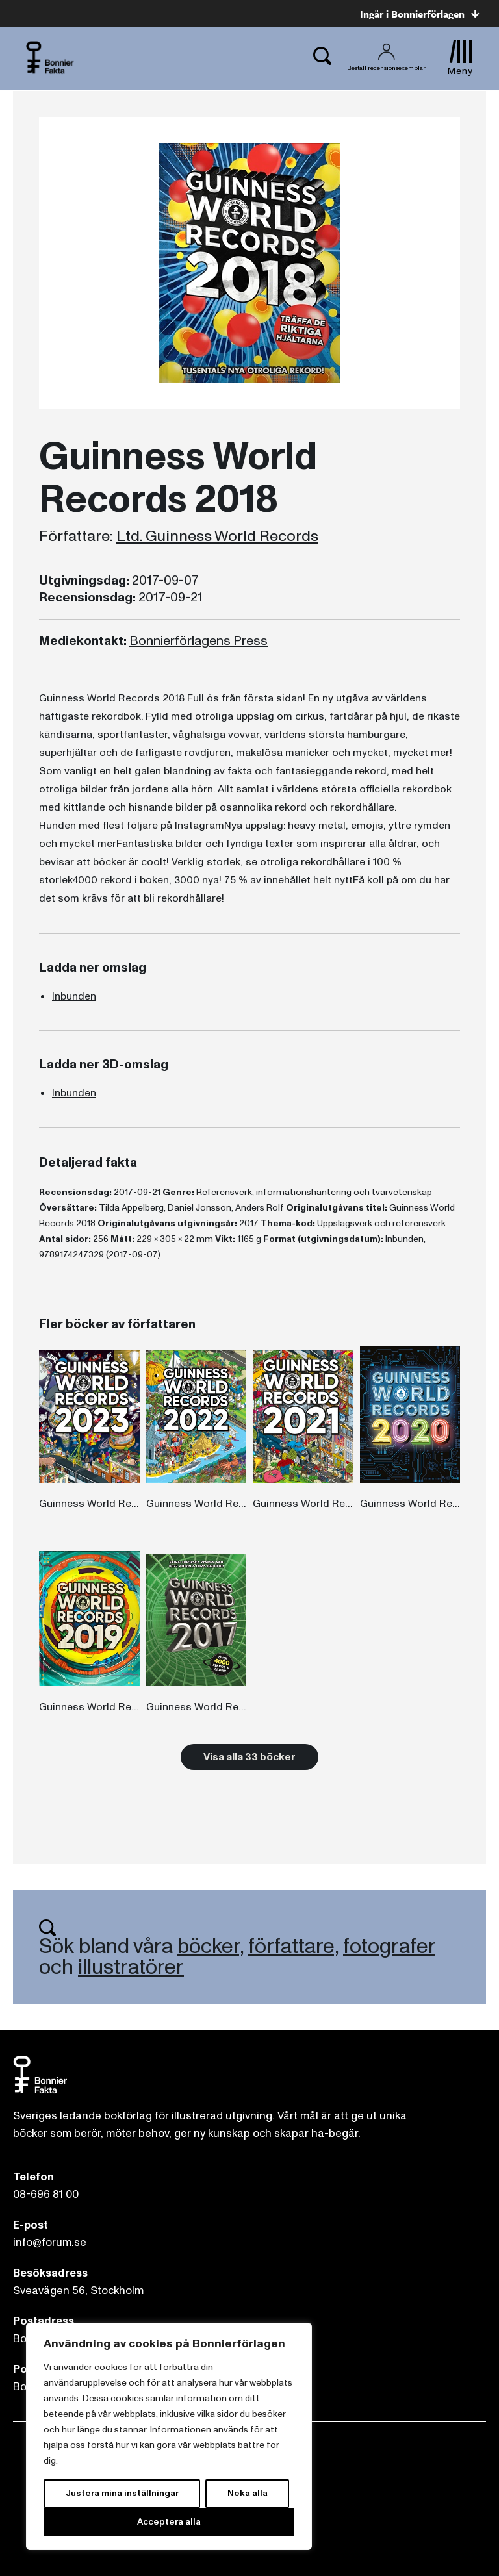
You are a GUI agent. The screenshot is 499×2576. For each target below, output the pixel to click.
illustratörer (131, 1967)
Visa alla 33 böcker (249, 1757)
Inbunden (74, 996)
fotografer (389, 1946)
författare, (293, 1946)
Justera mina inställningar (122, 2493)
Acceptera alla (169, 2522)
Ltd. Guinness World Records (217, 536)
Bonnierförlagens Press (198, 641)
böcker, (210, 1946)
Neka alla (247, 2493)
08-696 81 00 (46, 2194)
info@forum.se (49, 2242)
